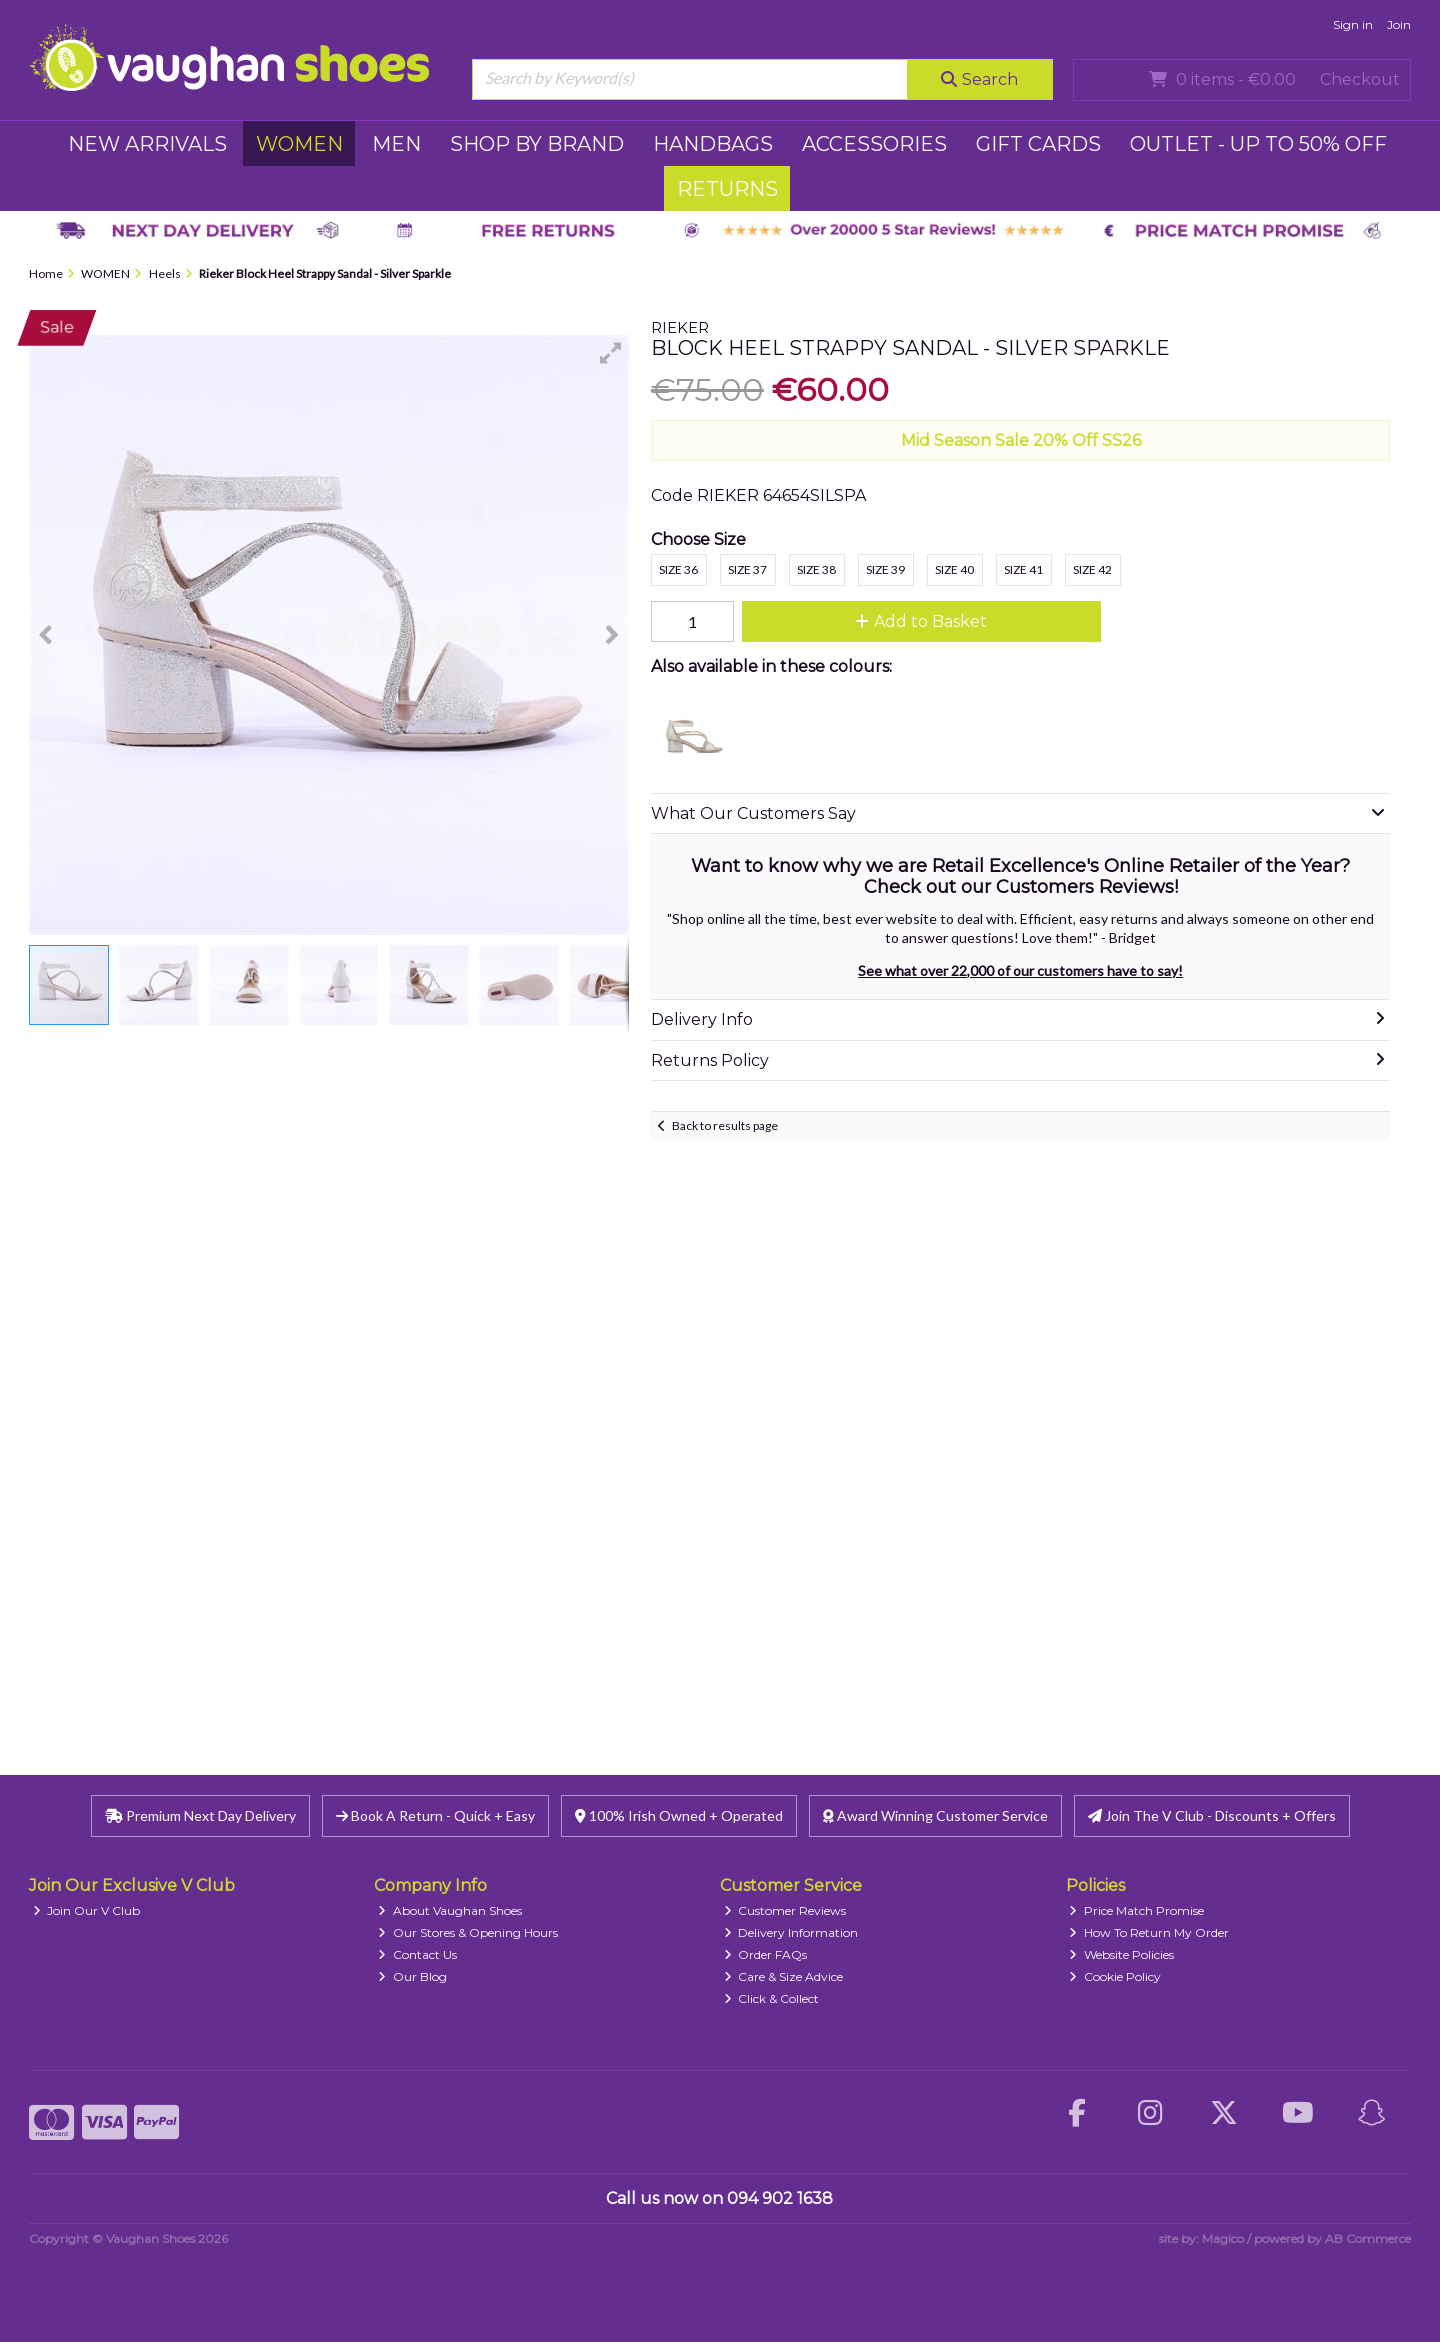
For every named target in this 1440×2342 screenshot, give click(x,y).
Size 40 (954, 569)
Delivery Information (791, 1932)
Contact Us (417, 1954)
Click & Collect (772, 1998)
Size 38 (816, 569)
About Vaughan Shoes (450, 1910)
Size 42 (1092, 569)
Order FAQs (766, 1954)
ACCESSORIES (874, 144)
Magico (1223, 2238)
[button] (611, 353)
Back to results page (725, 1125)
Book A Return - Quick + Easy (435, 1815)
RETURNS (727, 189)
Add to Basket (921, 621)
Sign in (1353, 24)
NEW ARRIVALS (147, 144)
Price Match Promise (1136, 1910)
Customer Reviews (785, 1910)
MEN (396, 144)
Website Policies (1121, 1954)
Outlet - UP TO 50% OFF (1258, 144)
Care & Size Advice (784, 1976)
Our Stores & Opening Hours (468, 1932)
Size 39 (885, 569)
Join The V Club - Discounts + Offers (1212, 1815)
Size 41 (1023, 569)
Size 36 (678, 569)
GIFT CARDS (1038, 144)
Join (1399, 24)
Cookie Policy (1115, 1976)
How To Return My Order (1149, 1932)
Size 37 (747, 569)
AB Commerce (1368, 2238)
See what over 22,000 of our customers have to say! (1020, 970)
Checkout (1360, 79)
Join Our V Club (87, 1910)
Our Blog (412, 1976)
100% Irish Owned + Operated (679, 1815)
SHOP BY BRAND (537, 144)
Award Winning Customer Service (935, 1815)
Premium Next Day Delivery (200, 1815)
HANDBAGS (713, 144)
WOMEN (299, 144)
